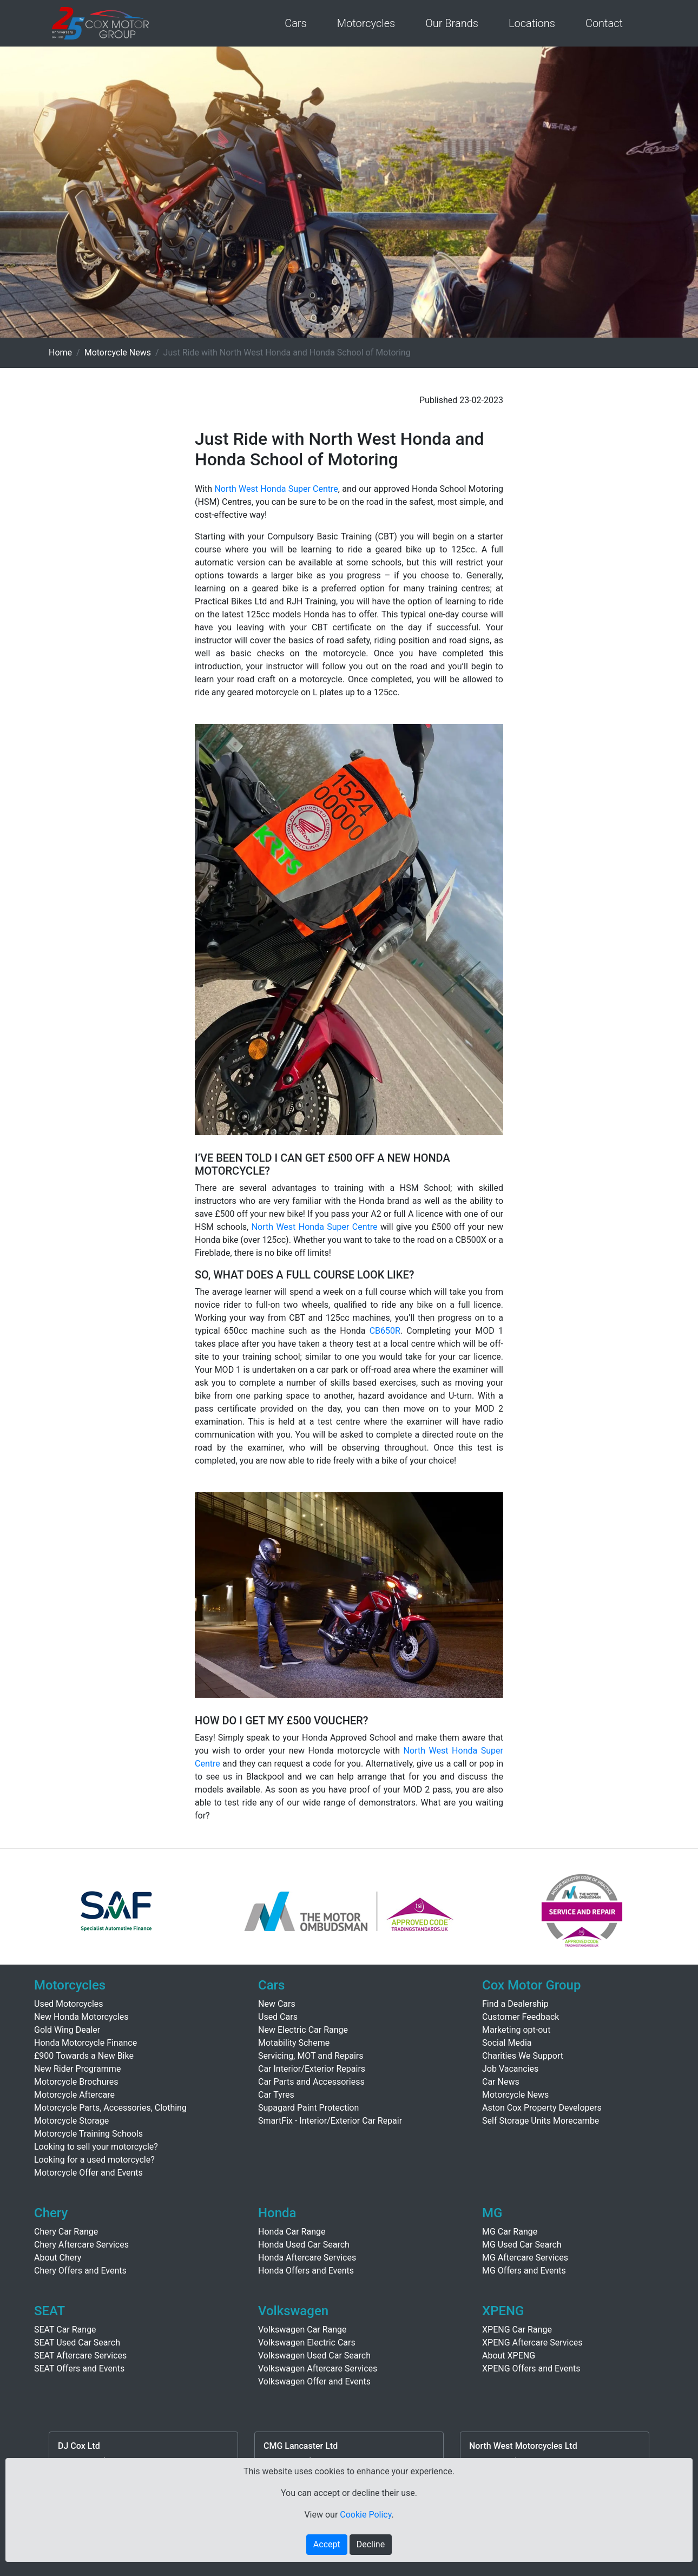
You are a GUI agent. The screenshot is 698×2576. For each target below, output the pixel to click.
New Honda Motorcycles (81, 2017)
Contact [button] (604, 23)
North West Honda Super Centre (276, 489)
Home (60, 352)
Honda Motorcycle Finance (85, 2043)
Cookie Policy (365, 2514)
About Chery (57, 2257)
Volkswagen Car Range (302, 2329)
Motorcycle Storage (71, 2121)
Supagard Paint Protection (308, 2108)
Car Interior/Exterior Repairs (311, 2069)
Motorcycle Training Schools (88, 2134)
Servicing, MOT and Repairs (311, 2056)
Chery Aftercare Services (81, 2244)
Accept (326, 2544)
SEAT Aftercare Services (80, 2355)
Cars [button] (296, 23)
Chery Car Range (66, 2231)
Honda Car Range (291, 2231)
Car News (500, 2082)
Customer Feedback (520, 2017)
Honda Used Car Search (304, 2244)
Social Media (507, 2043)
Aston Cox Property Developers (542, 2108)
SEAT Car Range (65, 2329)
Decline (371, 2544)
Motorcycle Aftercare (74, 2095)
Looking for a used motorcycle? (94, 2160)
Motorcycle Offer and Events (88, 2172)
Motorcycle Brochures (76, 2082)
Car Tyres (276, 2095)
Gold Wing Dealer (67, 2030)
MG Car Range (509, 2231)
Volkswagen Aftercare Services (317, 2368)
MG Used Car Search (522, 2244)
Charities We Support (522, 2056)
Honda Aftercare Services (307, 2257)
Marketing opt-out (516, 2030)
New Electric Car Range (303, 2030)
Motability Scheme (294, 2043)
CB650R (385, 1331)
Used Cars (278, 2017)
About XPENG (508, 2355)
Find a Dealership (515, 2004)
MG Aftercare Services (525, 2257)
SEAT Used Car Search (77, 2342)
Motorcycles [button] (366, 23)
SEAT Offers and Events (79, 2368)
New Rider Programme (77, 2069)
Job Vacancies (510, 2069)
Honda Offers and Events (306, 2270)
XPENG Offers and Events (531, 2368)
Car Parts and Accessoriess (311, 2082)
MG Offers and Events (524, 2270)
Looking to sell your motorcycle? (96, 2147)
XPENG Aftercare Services (532, 2342)
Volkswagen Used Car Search (314, 2355)
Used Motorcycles (68, 2004)
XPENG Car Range (517, 2329)
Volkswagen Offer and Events (314, 2381)
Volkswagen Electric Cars (306, 2342)
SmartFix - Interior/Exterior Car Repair (330, 2121)
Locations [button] (532, 23)
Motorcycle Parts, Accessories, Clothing (110, 2108)
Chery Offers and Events (80, 2270)
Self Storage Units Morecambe (540, 2121)
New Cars (276, 2004)
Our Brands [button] (451, 23)
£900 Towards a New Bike (84, 2056)
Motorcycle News (117, 352)
